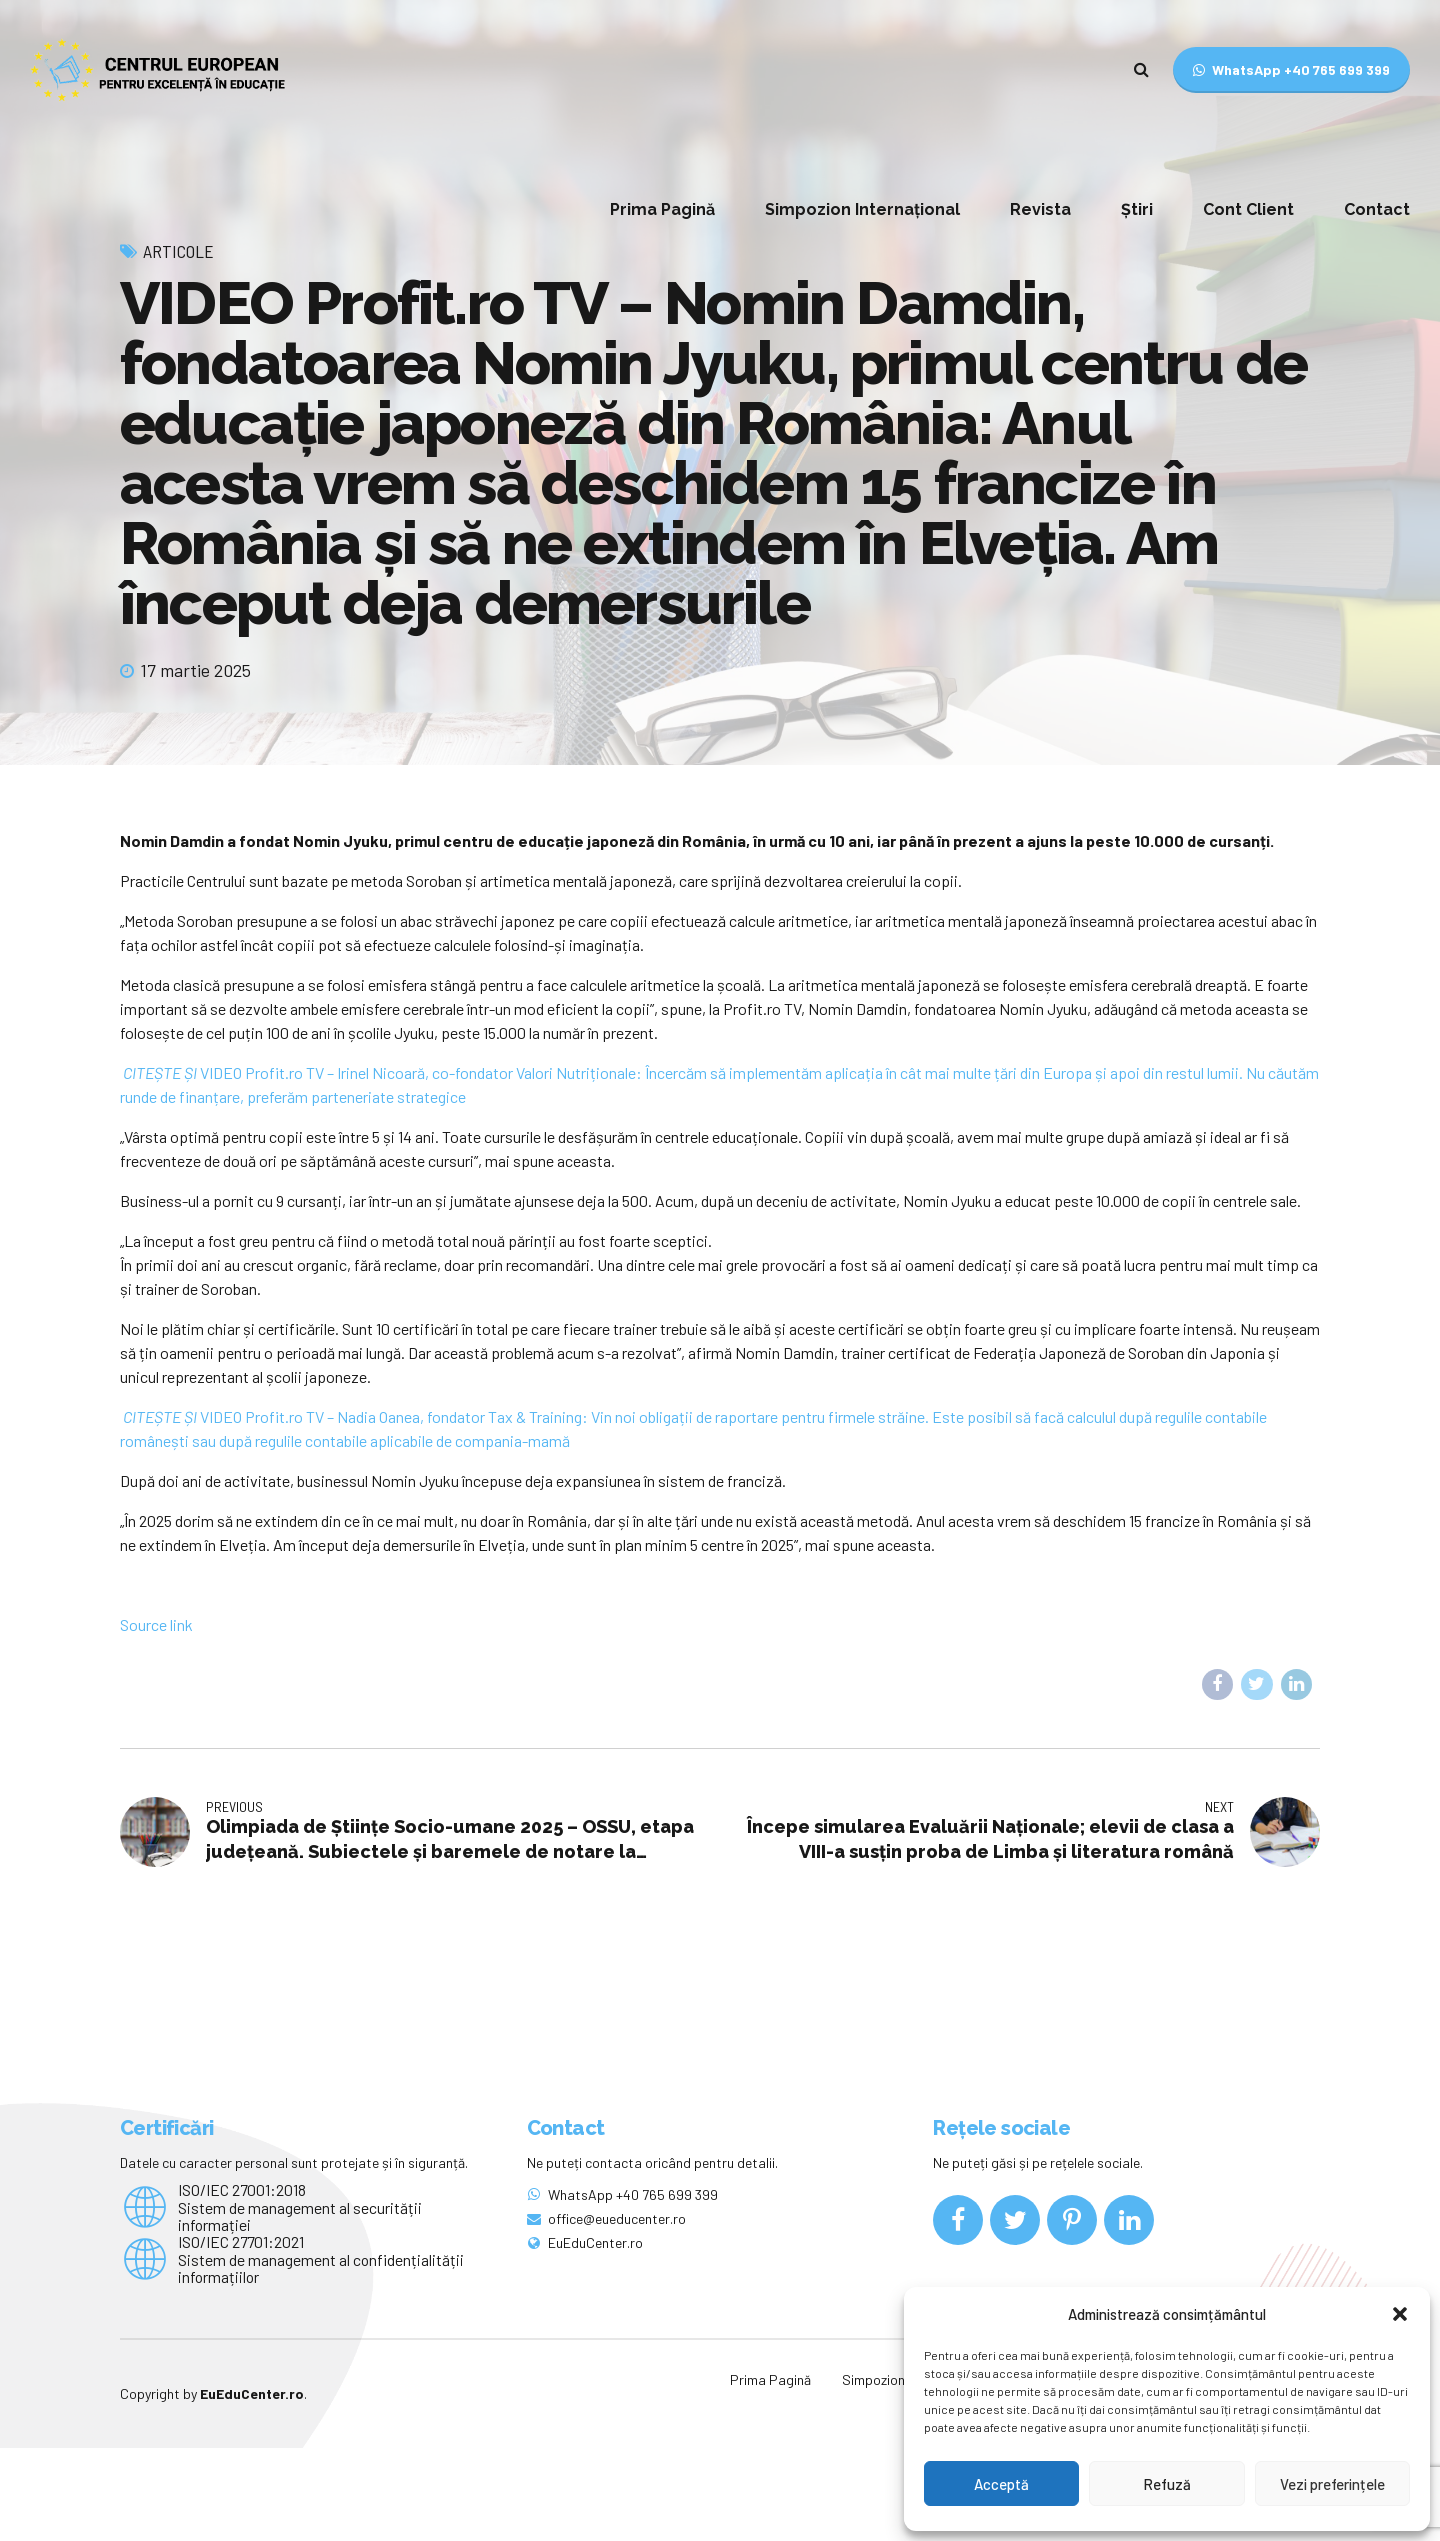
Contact (1377, 209)
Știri (1137, 209)
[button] (1400, 2314)
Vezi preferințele (1332, 2484)
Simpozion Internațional (862, 209)
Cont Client (1248, 209)
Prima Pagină (662, 209)
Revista (1040, 209)
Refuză (1167, 2484)
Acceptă (1001, 2484)
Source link (156, 1717)
